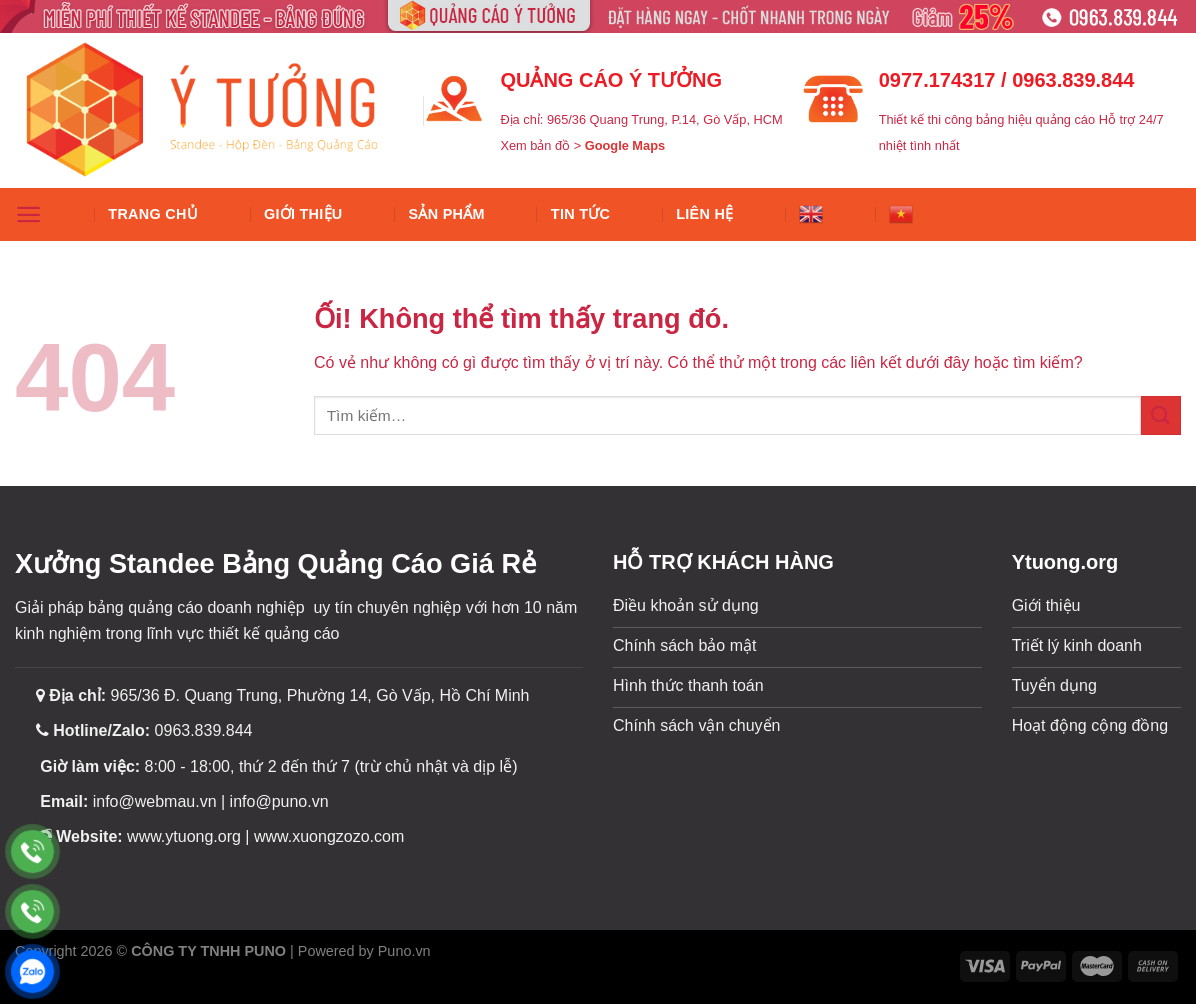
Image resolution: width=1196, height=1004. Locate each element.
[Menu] (28, 214)
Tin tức (580, 214)
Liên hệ (704, 214)
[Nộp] (1161, 415)
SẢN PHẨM (447, 214)
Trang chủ (153, 214)
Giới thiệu (303, 214)
